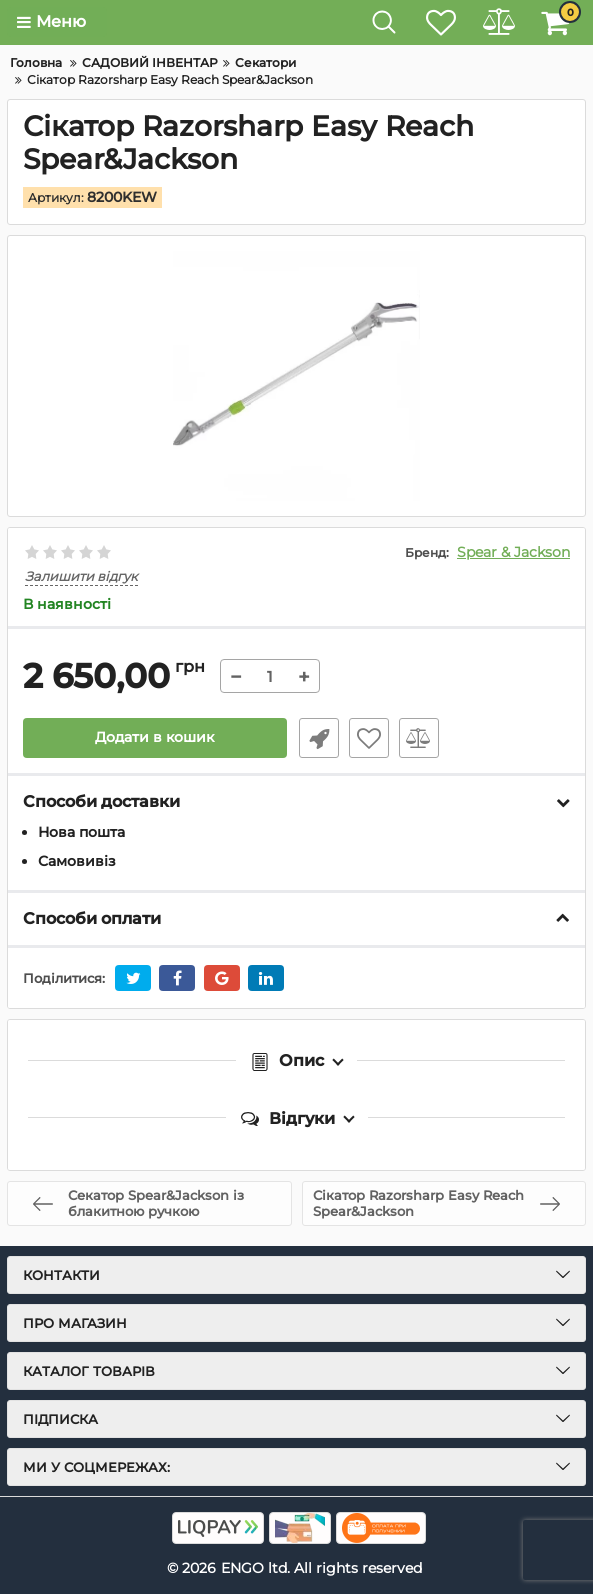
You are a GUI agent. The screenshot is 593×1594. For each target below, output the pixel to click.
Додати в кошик (154, 738)
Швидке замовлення (317, 738)
